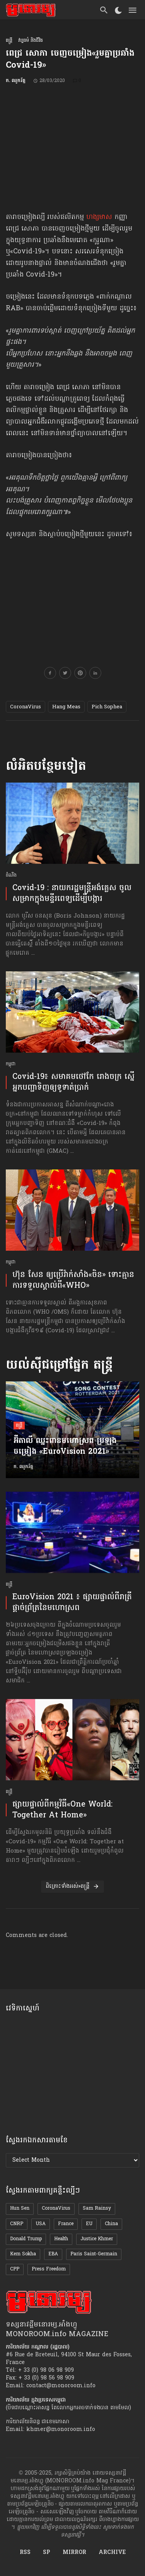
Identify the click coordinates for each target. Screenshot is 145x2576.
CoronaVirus (25, 707)
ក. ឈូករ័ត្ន (16, 80)
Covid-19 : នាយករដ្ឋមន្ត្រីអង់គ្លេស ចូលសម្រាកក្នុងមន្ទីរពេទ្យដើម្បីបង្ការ (71, 893)
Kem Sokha (23, 2254)
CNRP (16, 2223)
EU (89, 2223)
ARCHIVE (112, 2553)
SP (46, 2553)
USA (41, 2223)
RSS (25, 2553)
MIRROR (74, 2553)
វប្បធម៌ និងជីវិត (30, 41)
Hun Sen (19, 2208)
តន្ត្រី (9, 41)
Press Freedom (49, 2269)
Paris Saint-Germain (93, 2254)
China (111, 2223)
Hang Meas (66, 707)
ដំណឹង (11, 875)
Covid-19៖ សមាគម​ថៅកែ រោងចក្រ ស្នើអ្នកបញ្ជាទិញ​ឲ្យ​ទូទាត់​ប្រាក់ (73, 1082)
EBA (53, 2254)
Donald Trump (26, 2239)
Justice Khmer (96, 2239)
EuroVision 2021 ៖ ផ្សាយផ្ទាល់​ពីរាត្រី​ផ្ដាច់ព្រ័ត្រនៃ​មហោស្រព (72, 1603)
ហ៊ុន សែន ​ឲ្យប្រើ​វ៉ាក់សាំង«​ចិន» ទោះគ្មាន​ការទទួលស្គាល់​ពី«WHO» (73, 1280)
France (65, 2223)
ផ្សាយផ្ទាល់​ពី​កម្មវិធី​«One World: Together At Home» (62, 1810)
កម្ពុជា (10, 1064)
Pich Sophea (107, 707)
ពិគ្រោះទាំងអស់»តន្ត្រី (72, 1886)
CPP (14, 2269)
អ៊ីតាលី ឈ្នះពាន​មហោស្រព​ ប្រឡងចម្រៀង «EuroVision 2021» (65, 1447)
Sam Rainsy (97, 2208)
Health (61, 2239)
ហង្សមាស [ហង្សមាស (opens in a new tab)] (99, 217)
